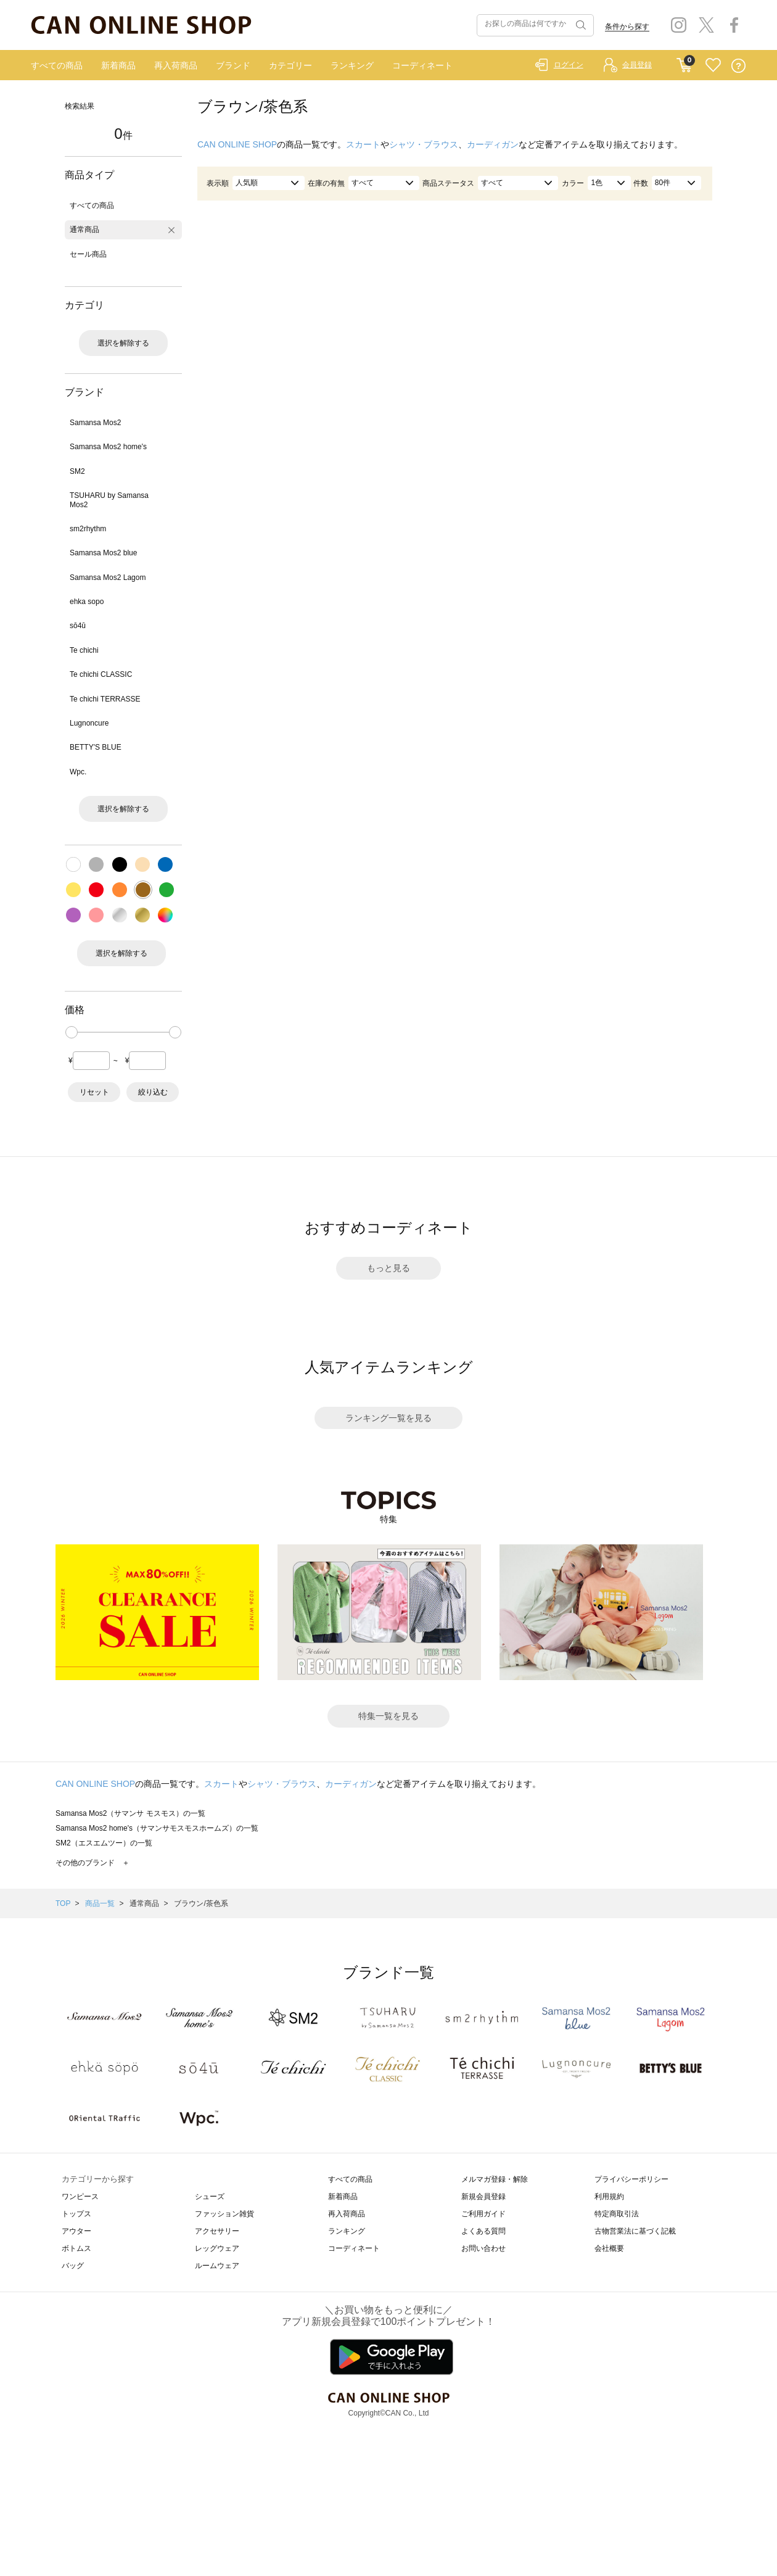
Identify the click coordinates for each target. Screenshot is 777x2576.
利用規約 (609, 2196)
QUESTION (738, 65)
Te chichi (84, 650)
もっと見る (388, 1268)
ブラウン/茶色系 (201, 1903)
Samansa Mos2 (95, 422)
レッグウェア (217, 2248)
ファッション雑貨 (224, 2213)
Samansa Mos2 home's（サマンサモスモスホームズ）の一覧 (157, 1828)
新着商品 (118, 65)
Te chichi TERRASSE (105, 699)
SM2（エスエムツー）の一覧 (104, 1843)
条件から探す (627, 26)
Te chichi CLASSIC (101, 674)
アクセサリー (217, 2231)
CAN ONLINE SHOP (237, 144)
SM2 (77, 471)
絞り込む (153, 1092)
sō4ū (78, 625)
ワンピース (80, 2196)
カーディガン (493, 144)
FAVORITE (713, 65)
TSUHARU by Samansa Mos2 (109, 499)
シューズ (209, 2196)
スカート (363, 144)
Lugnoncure (89, 723)
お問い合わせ (483, 2248)
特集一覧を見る (388, 1716)
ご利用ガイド (483, 2213)
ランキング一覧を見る (388, 1418)
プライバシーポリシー (631, 2179)
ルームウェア (217, 2265)
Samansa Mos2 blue (103, 553)
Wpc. (78, 772)
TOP (63, 1903)
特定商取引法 (616, 2213)
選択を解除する (123, 343)
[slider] (71, 1032)
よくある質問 (483, 2231)
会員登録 (637, 64)
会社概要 (609, 2248)
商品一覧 (100, 1903)
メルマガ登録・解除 (494, 2179)
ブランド (233, 65)
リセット (94, 1092)
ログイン (568, 64)
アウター (76, 2231)
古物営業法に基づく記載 (635, 2231)
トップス (76, 2213)
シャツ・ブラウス (423, 144)
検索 (580, 25)
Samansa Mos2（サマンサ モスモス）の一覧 (130, 1813)
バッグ (73, 2265)
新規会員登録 (483, 2196)
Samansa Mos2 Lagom (108, 577)
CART (684, 62)
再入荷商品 (175, 65)
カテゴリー (290, 65)
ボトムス (76, 2248)
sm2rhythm (88, 528)
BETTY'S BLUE (95, 747)
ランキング (352, 65)
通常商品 (84, 229)
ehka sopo (87, 601)
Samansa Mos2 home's (108, 446)
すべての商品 (57, 65)
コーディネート (422, 65)
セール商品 (88, 254)
